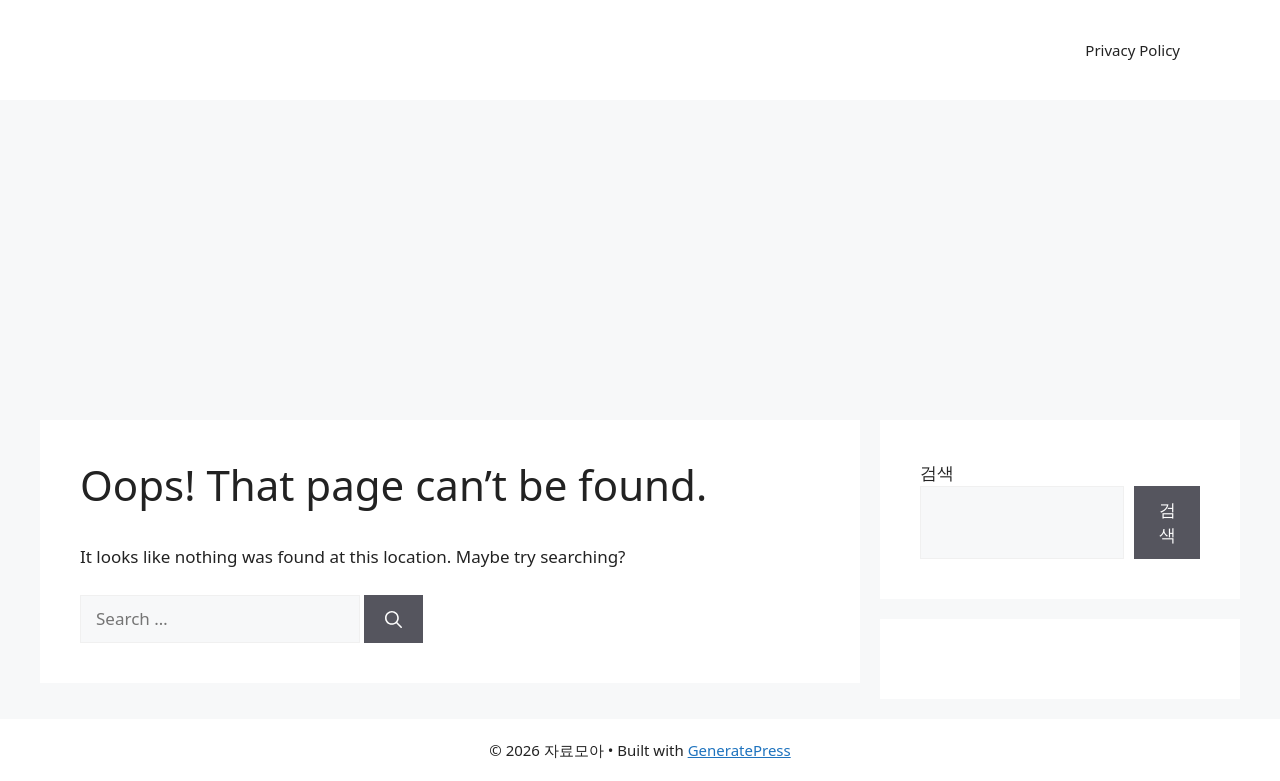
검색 (937, 472)
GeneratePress (739, 750)
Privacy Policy (1132, 50)
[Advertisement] (640, 250)
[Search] (393, 619)
